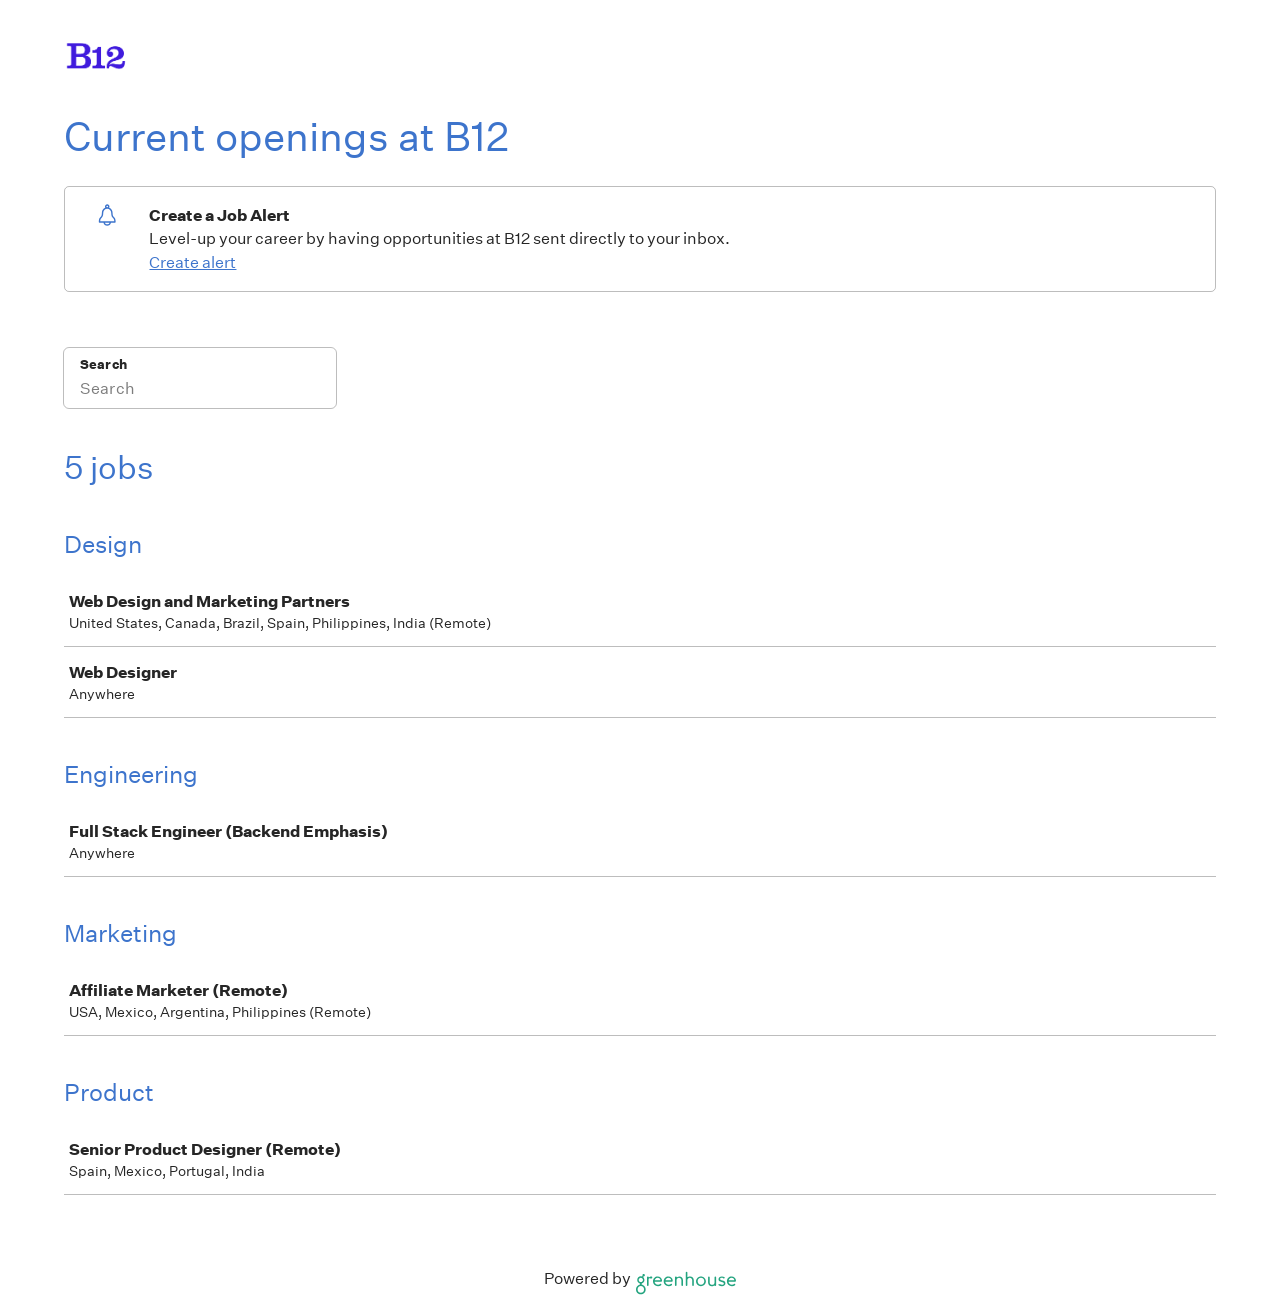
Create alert (192, 262)
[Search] (200, 391)
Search (103, 364)
